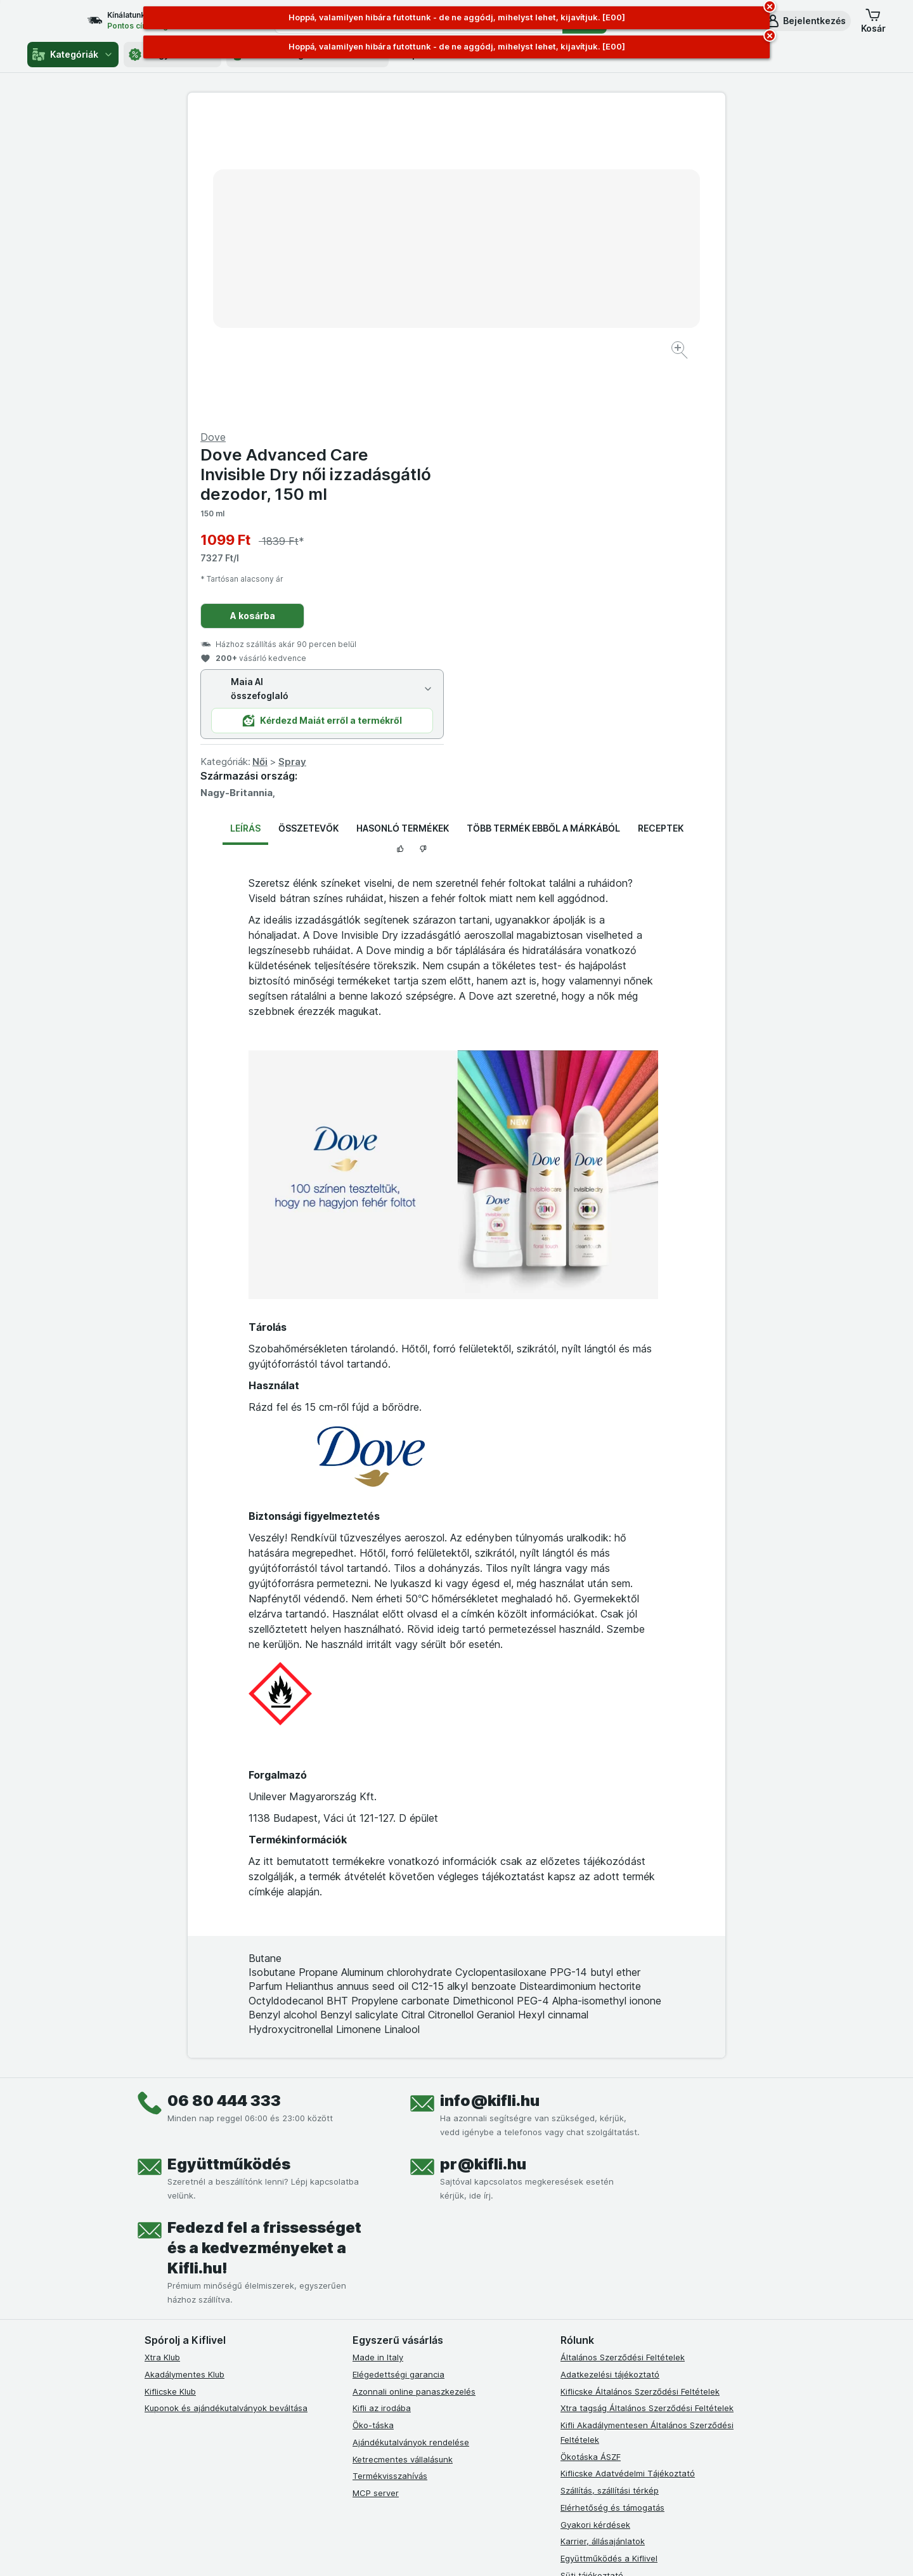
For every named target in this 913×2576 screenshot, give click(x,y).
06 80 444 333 (224, 1795)
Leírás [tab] (245, 523)
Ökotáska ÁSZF (590, 2151)
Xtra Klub (162, 2052)
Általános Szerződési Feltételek (622, 2052)
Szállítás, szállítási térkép (609, 2185)
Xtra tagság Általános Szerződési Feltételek (647, 2103)
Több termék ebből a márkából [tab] (543, 523)
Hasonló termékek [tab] (402, 523)
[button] (805, 21)
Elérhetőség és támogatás (612, 2202)
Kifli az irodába (382, 2103)
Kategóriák (72, 54)
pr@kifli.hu (483, 1859)
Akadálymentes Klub (184, 2069)
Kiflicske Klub (170, 2086)
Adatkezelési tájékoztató (609, 2069)
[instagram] (390, 2385)
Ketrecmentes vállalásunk (403, 2153)
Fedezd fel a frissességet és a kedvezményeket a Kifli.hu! (264, 1942)
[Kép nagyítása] (412, 311)
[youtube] (421, 2385)
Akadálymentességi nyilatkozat (622, 2321)
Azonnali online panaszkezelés (414, 2086)
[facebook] (360, 2385)
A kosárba (521, 310)
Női (528, 456)
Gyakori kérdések (595, 2219)
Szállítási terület (591, 2304)
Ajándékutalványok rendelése (411, 2137)
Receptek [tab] (660, 523)
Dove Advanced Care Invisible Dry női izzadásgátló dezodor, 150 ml (584, 169)
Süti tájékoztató (591, 2270)
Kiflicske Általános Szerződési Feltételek (640, 2086)
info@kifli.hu (490, 1795)
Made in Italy (378, 2052)
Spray (561, 456)
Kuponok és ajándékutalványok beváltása (226, 2103)
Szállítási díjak (587, 2287)
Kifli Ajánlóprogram (597, 2338)
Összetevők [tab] (308, 523)
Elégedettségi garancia (398, 2069)
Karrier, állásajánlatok (602, 2236)
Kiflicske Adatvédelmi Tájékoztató (627, 2168)
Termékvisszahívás (390, 2171)
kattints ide (309, 2543)
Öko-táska (373, 2120)
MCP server (376, 2188)
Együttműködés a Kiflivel (608, 2253)
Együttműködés (228, 1859)
